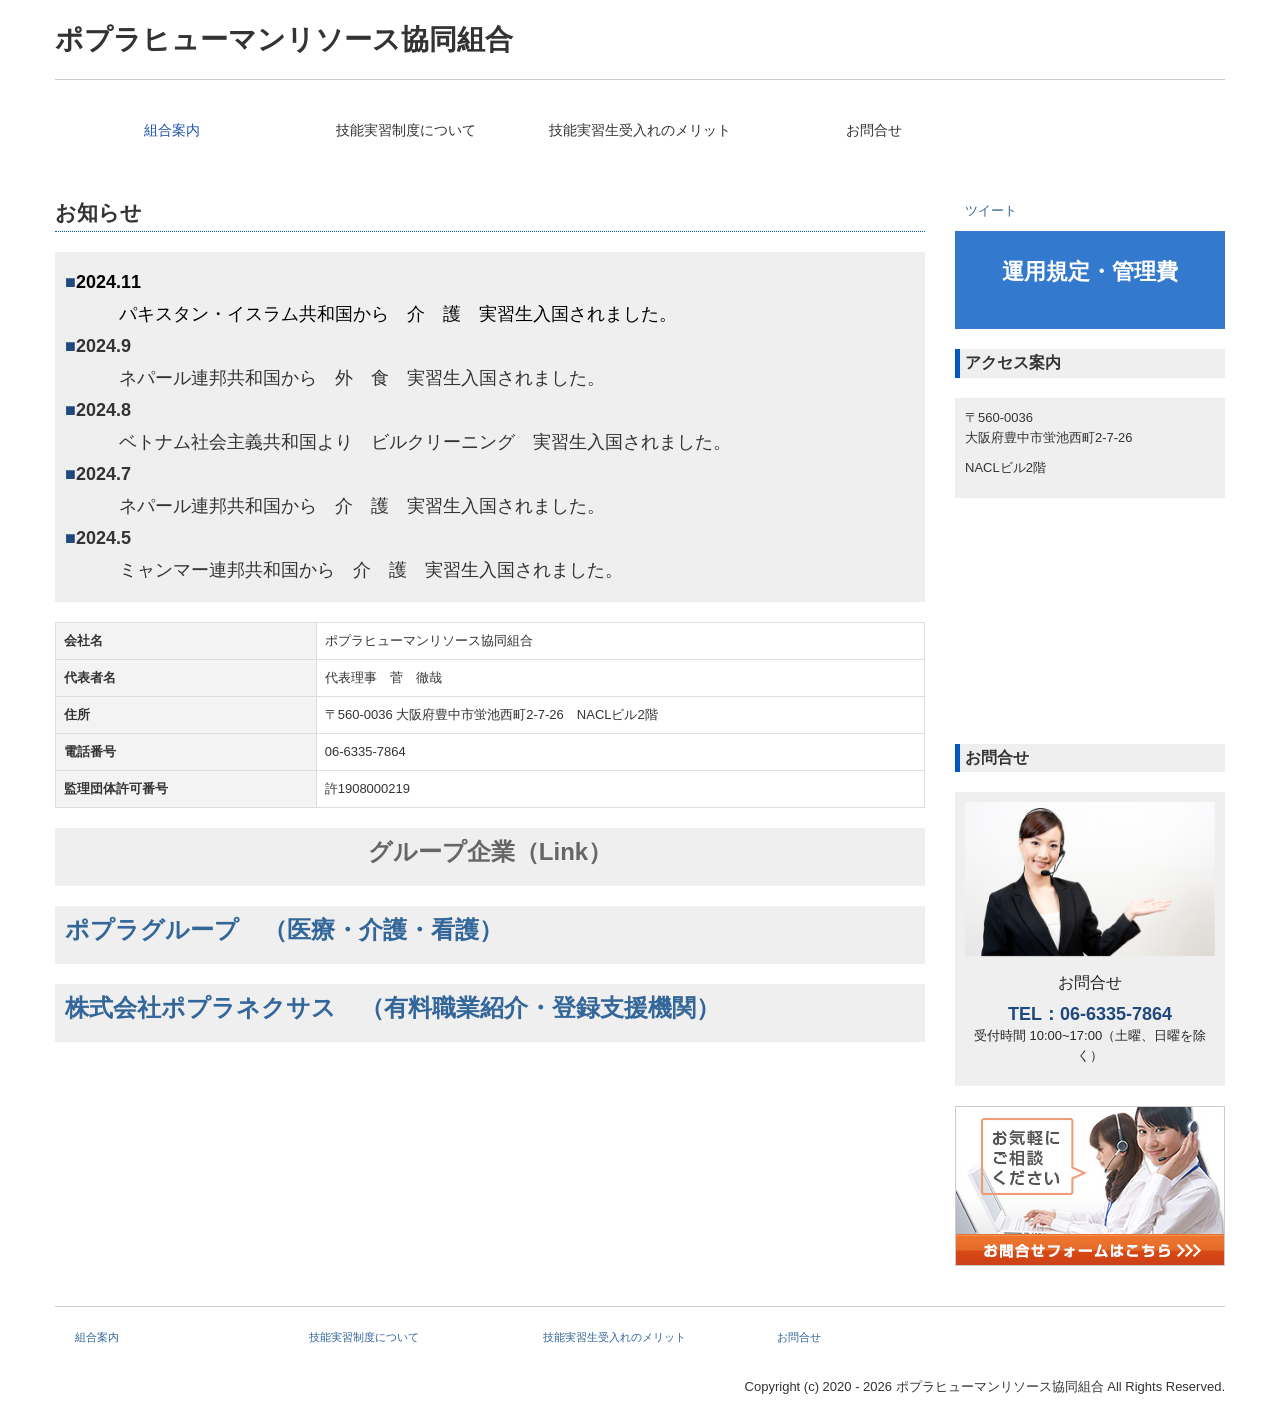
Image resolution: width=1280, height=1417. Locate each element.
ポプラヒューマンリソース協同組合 (284, 39)
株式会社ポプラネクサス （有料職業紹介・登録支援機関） (392, 1007)
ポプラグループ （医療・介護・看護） (284, 929)
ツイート (991, 210)
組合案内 (172, 130)
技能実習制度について (406, 130)
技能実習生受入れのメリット (640, 130)
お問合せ (874, 130)
